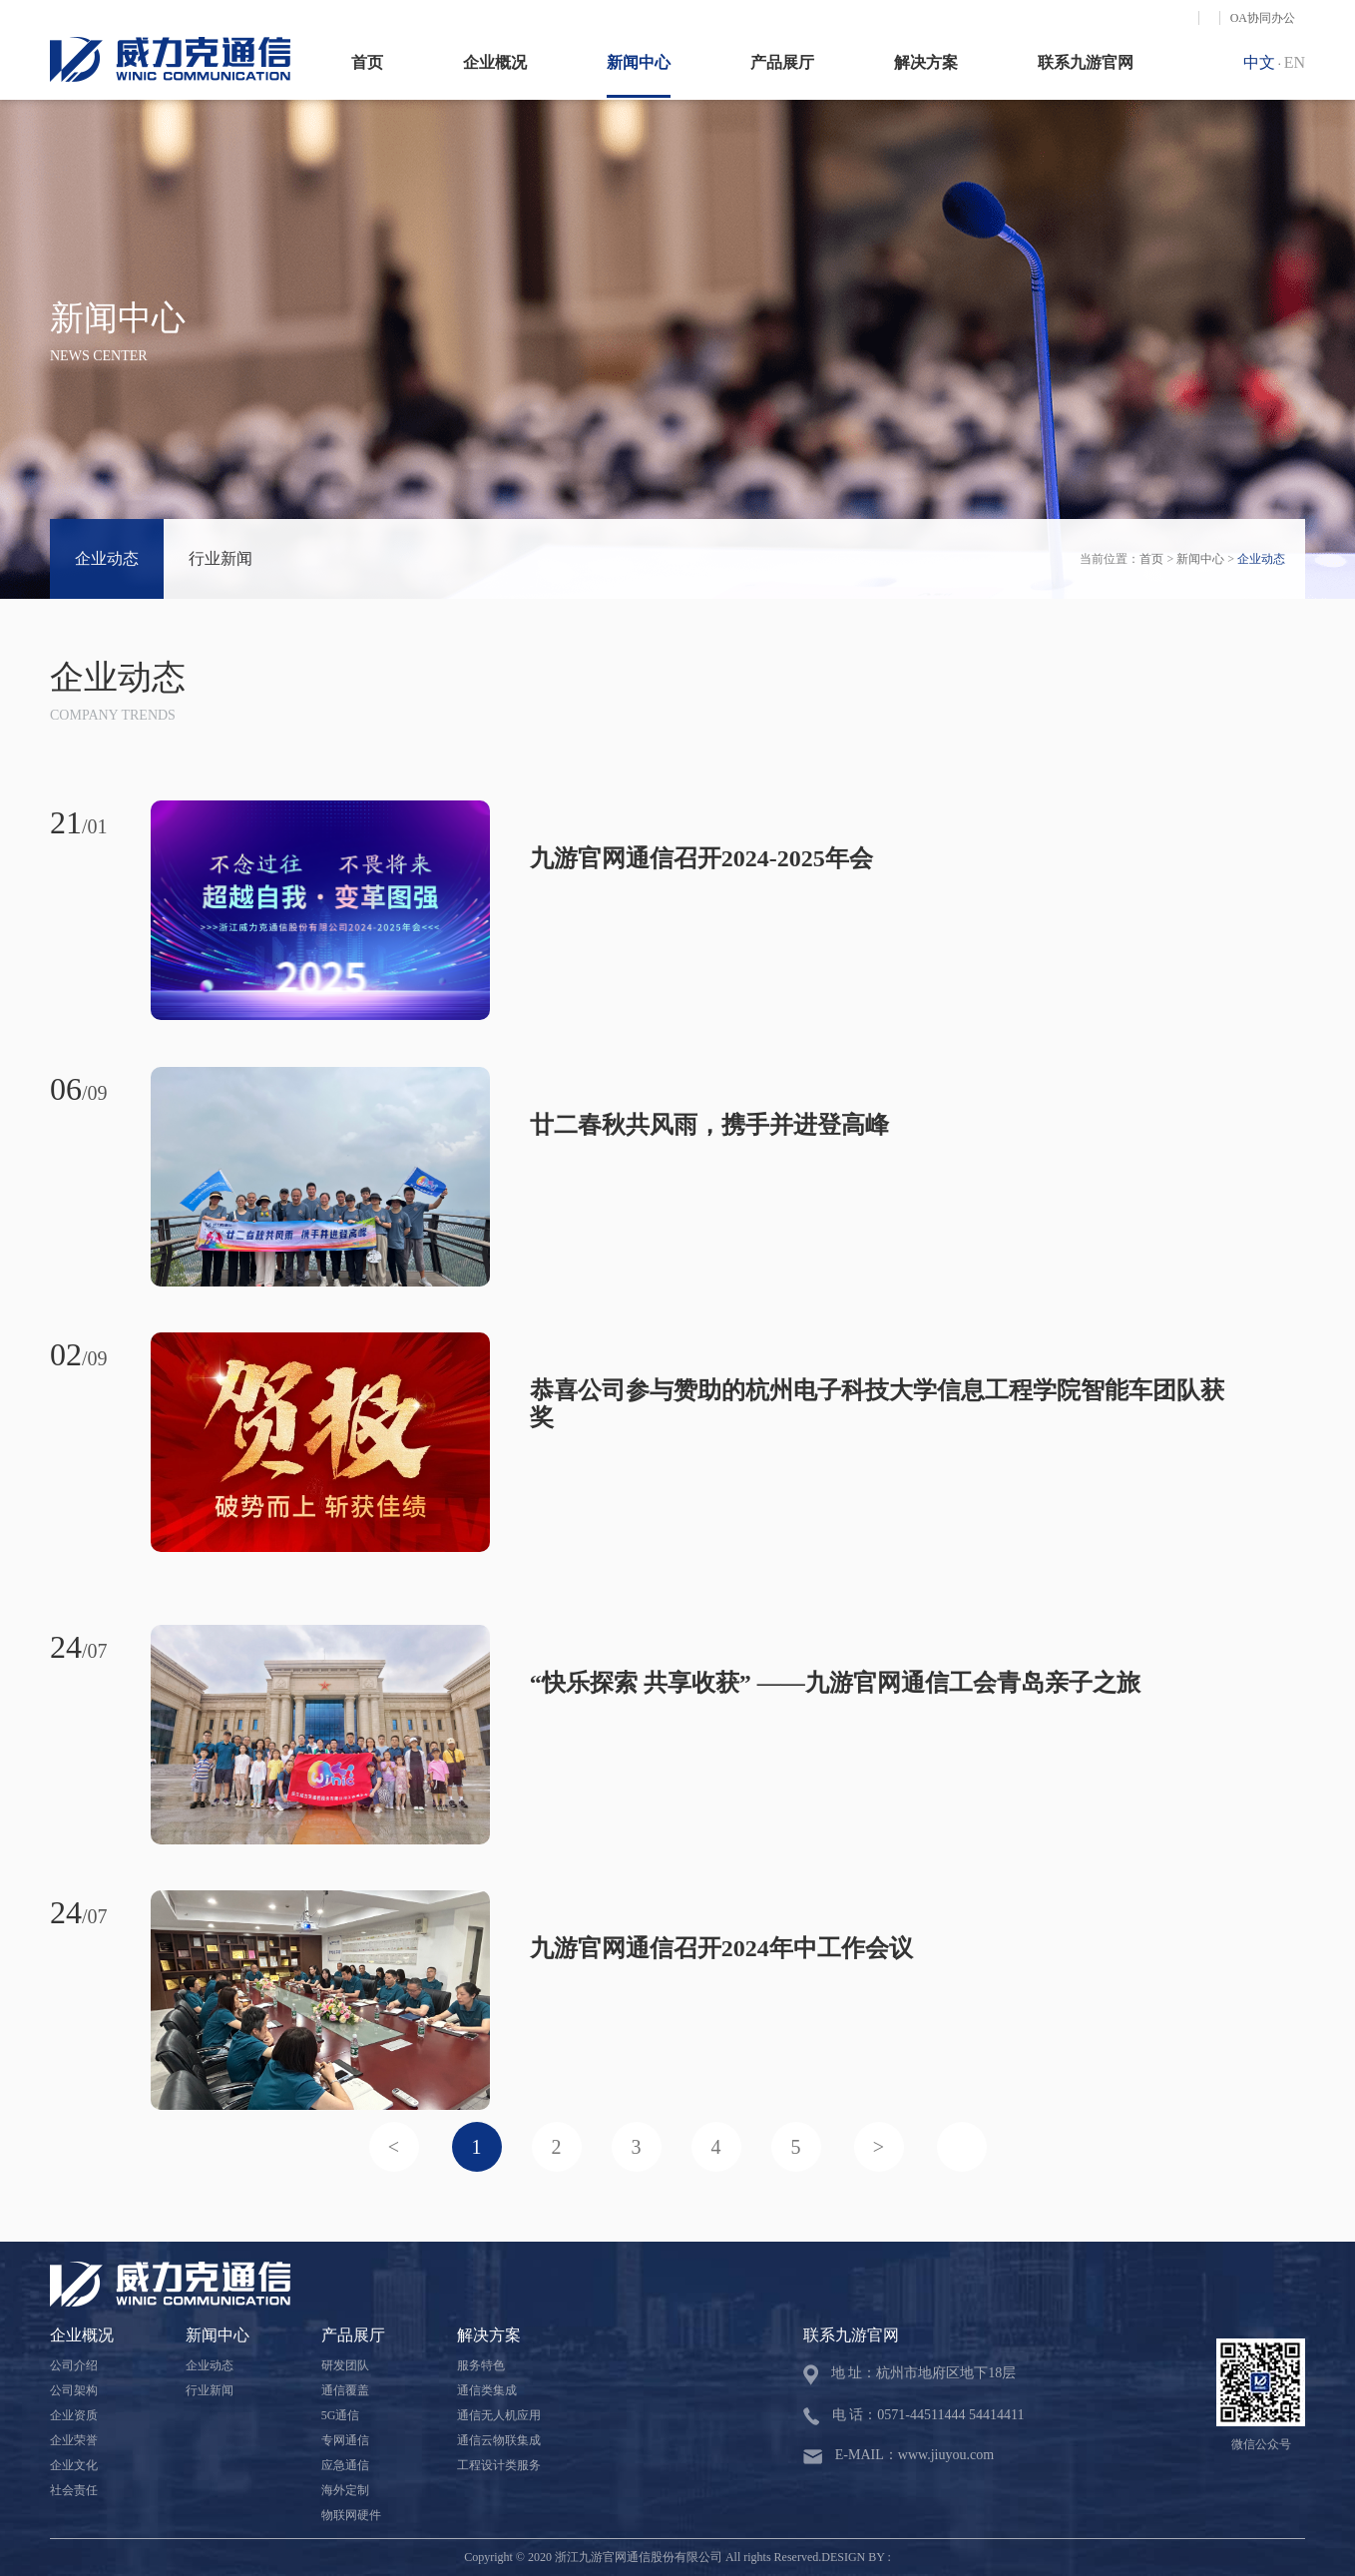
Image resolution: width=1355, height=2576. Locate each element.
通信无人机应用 (499, 2415)
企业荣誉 (74, 2440)
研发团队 (345, 2365)
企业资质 (74, 2415)
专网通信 (345, 2440)
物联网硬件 (351, 2515)
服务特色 (481, 2365)
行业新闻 (220, 558)
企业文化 (74, 2465)
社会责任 (74, 2490)
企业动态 (107, 558)
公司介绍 (74, 2365)
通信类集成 (487, 2390)
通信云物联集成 (499, 2440)
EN (1294, 62)
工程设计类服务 (499, 2465)
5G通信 (340, 2415)
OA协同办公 (1262, 18)
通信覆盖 (345, 2390)
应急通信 (345, 2465)
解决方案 (926, 62)
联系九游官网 (1085, 62)
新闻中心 (639, 62)
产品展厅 (782, 62)
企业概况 (495, 62)
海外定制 (345, 2490)
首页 (367, 62)
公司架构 (74, 2390)
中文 (1259, 62)
